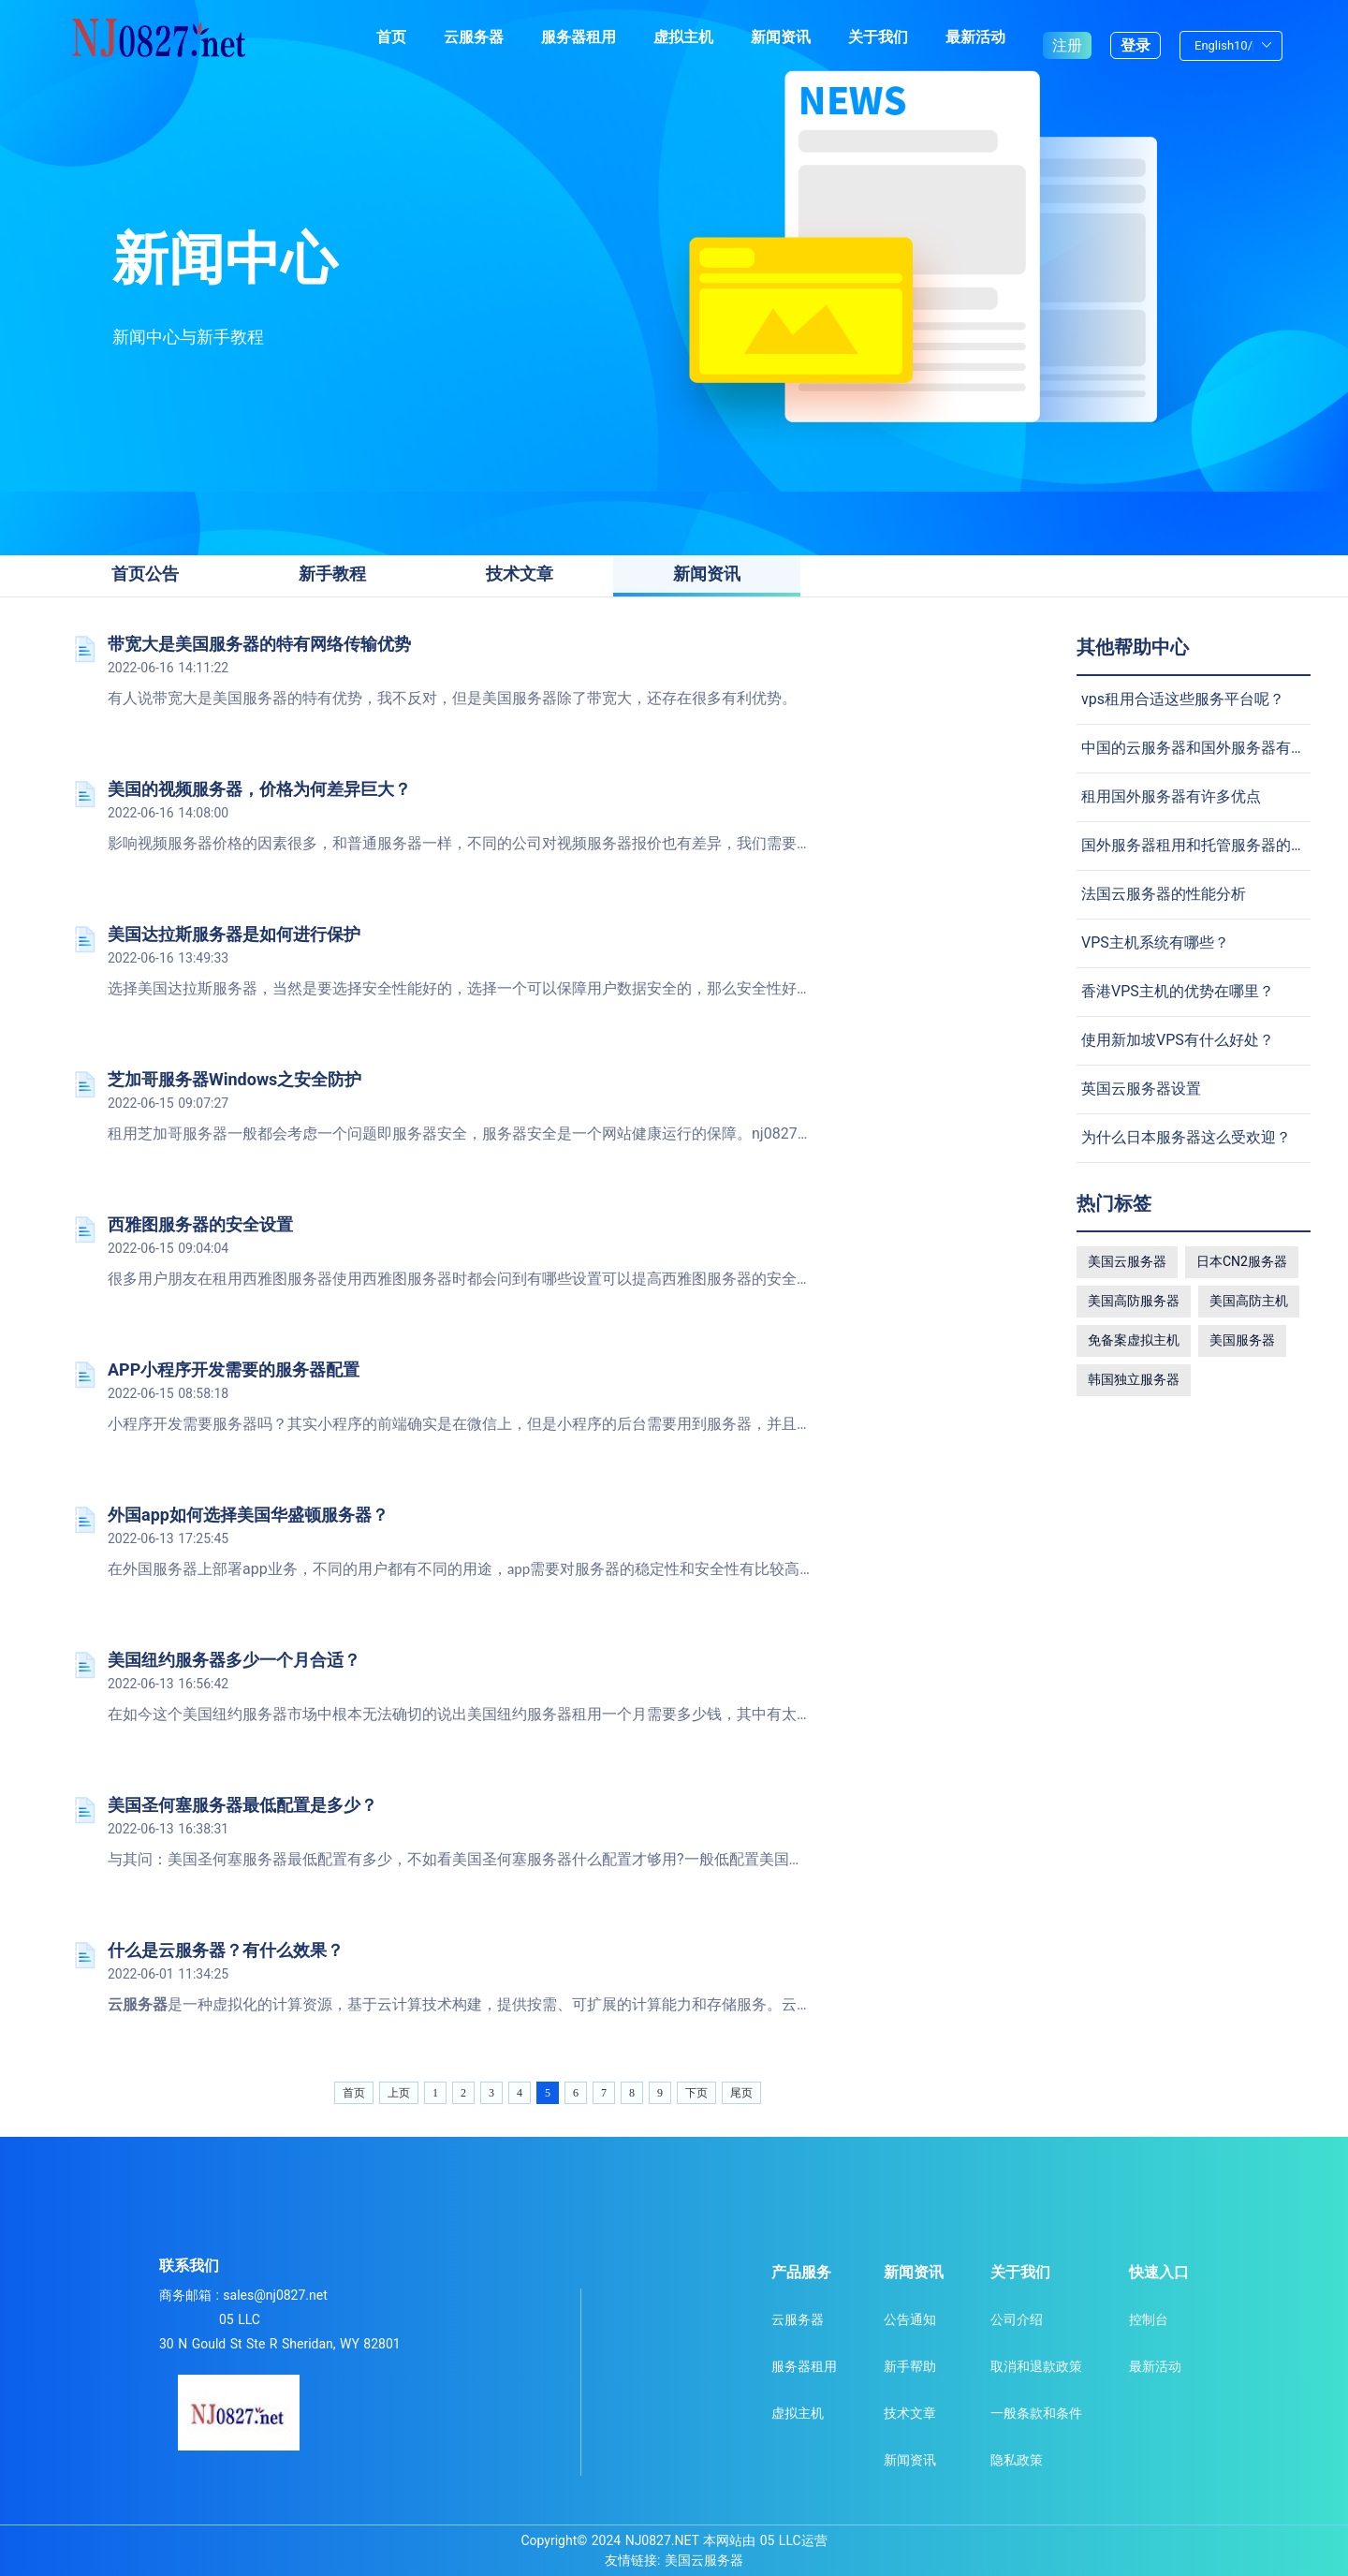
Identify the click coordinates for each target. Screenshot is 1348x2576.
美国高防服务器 (1134, 1300)
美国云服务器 (1127, 1261)
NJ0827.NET (662, 2540)
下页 (696, 2092)
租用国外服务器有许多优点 (1171, 796)
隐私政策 (1016, 2459)
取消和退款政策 (1036, 2366)
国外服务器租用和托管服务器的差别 (1201, 845)
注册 (1067, 37)
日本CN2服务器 (1241, 1261)
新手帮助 (910, 2366)
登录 (1135, 37)
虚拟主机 (683, 37)
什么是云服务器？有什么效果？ (226, 1950)
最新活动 (975, 37)
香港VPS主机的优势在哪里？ (1177, 991)
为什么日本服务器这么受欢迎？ (1186, 1137)
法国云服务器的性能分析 (1163, 894)
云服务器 (474, 37)
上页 (399, 2092)
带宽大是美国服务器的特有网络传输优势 (259, 644)
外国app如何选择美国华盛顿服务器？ (248, 1514)
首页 (391, 37)
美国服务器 (1242, 1339)
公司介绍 (1016, 2319)
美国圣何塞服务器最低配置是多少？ (242, 1805)
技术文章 (910, 2413)
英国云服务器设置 (1141, 1088)
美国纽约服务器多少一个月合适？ (234, 1660)
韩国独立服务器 (1134, 1379)
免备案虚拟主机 (1134, 1339)
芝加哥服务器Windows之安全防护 (234, 1079)
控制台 (1148, 2319)
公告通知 (910, 2319)
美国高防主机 (1248, 1300)
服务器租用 (578, 37)
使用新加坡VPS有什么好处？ (1177, 1040)
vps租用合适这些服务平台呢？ (1182, 699)
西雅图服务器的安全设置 (200, 1224)
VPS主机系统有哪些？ (1155, 942)
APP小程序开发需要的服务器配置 (233, 1369)
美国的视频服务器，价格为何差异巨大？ (259, 789)
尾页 (741, 2092)
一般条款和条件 (1036, 2413)
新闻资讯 (781, 37)
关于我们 (878, 37)
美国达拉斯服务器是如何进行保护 (234, 934)
